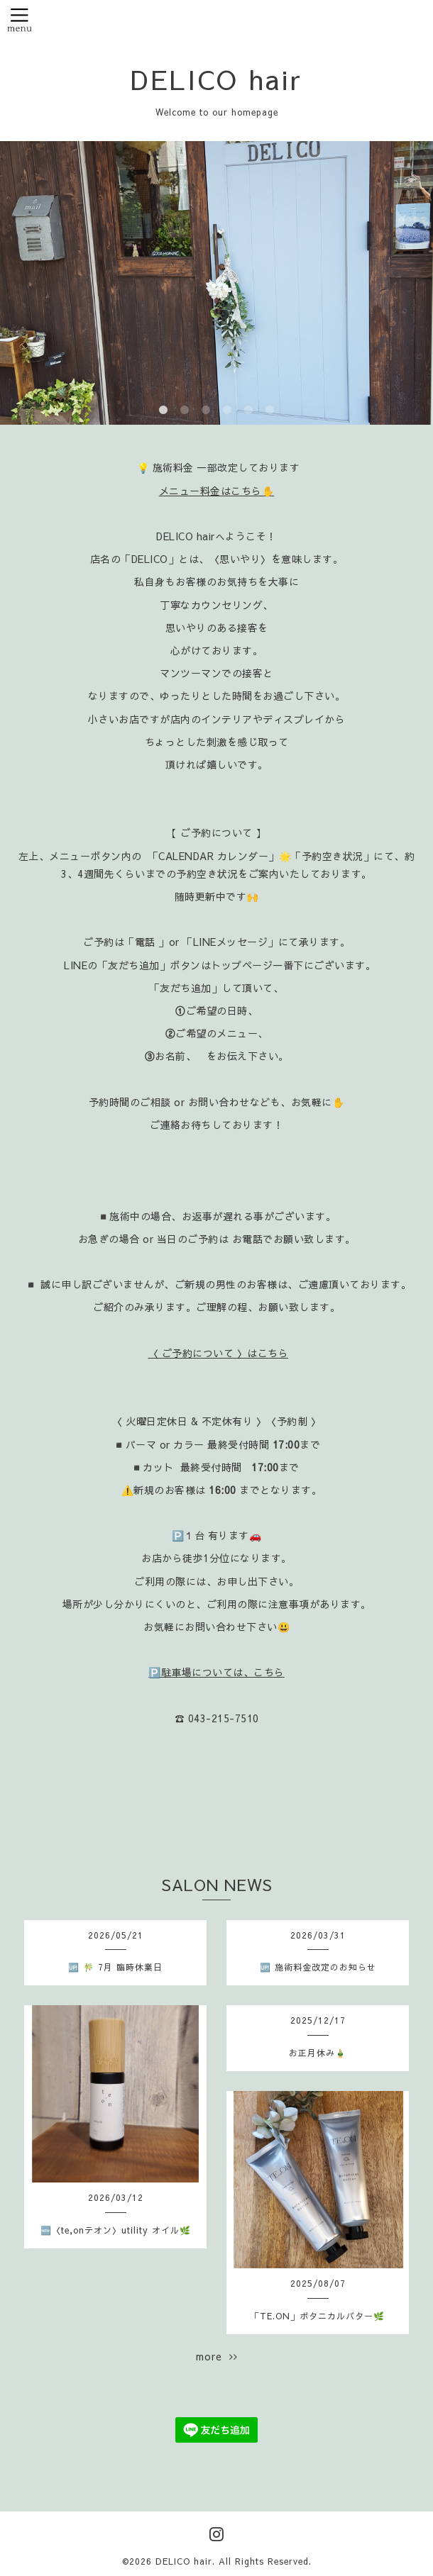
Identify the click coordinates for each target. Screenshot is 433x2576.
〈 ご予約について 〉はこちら (218, 1353)
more (217, 2356)
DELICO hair (216, 78)
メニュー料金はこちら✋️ (217, 491)
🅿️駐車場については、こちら (216, 1672)
